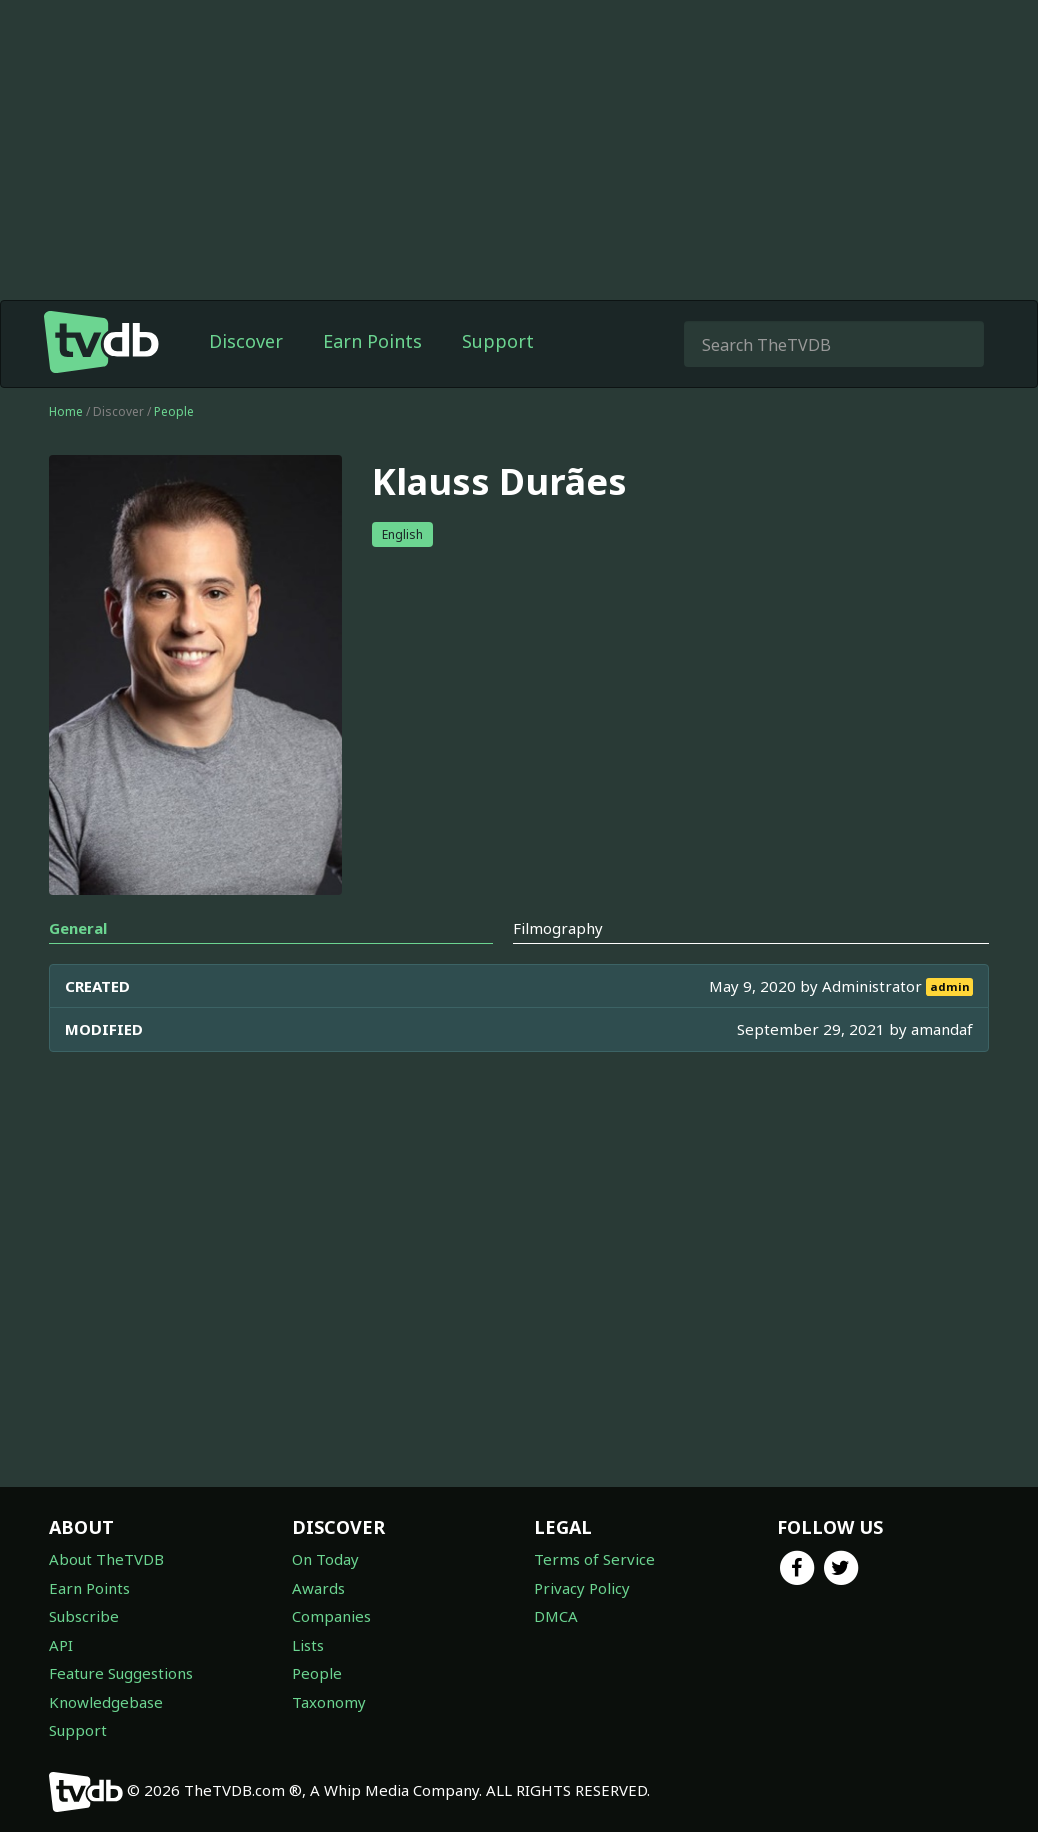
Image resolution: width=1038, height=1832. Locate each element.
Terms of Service (594, 1559)
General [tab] (78, 928)
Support (498, 341)
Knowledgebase (106, 1702)
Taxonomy (329, 1702)
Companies (331, 1616)
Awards (318, 1588)
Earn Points (372, 341)
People (174, 411)
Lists (308, 1645)
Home (66, 411)
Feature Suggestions (121, 1673)
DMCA (556, 1616)
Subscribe (84, 1616)
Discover (246, 341)
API (61, 1645)
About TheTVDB (106, 1559)
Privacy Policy (582, 1588)
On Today (325, 1559)
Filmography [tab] (558, 928)
